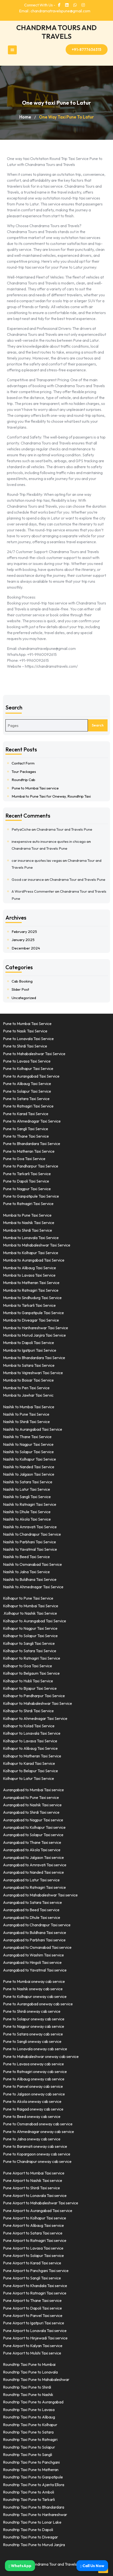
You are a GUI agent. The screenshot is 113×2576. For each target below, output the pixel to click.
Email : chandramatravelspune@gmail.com (54, 10)
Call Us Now (92, 2565)
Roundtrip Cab (23, 779)
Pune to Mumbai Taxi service (35, 788)
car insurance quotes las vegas (37, 860)
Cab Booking (22, 981)
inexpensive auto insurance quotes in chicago (49, 841)
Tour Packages (24, 771)
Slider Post (20, 989)
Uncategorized (24, 997)
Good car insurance (28, 879)
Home (25, 117)
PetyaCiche (21, 829)
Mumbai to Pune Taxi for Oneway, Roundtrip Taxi (51, 796)
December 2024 (26, 948)
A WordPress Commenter (33, 891)
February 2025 (24, 931)
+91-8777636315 (86, 49)
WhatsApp (20, 2565)
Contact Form (23, 763)
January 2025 (23, 939)
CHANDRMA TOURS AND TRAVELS (56, 31)
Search (13, 707)
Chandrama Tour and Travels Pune (64, 829)
